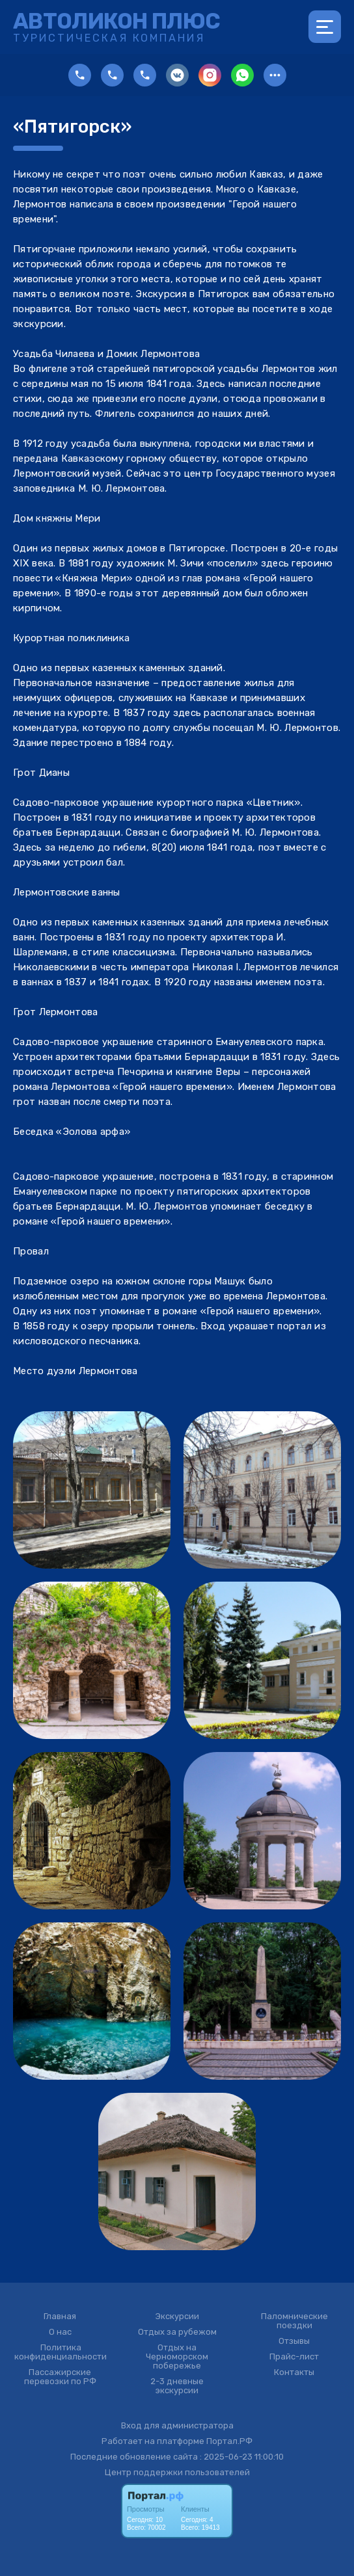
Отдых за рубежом (177, 2332)
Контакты (294, 2372)
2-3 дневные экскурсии (177, 2386)
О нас (60, 2332)
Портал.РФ (229, 2441)
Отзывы (294, 2341)
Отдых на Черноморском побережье (177, 2356)
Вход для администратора (177, 2425)
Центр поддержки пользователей (177, 2472)
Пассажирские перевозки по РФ (60, 2377)
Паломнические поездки (294, 2321)
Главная (60, 2316)
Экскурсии (177, 2316)
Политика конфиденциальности (60, 2352)
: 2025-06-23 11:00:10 (242, 2457)
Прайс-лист (294, 2356)
